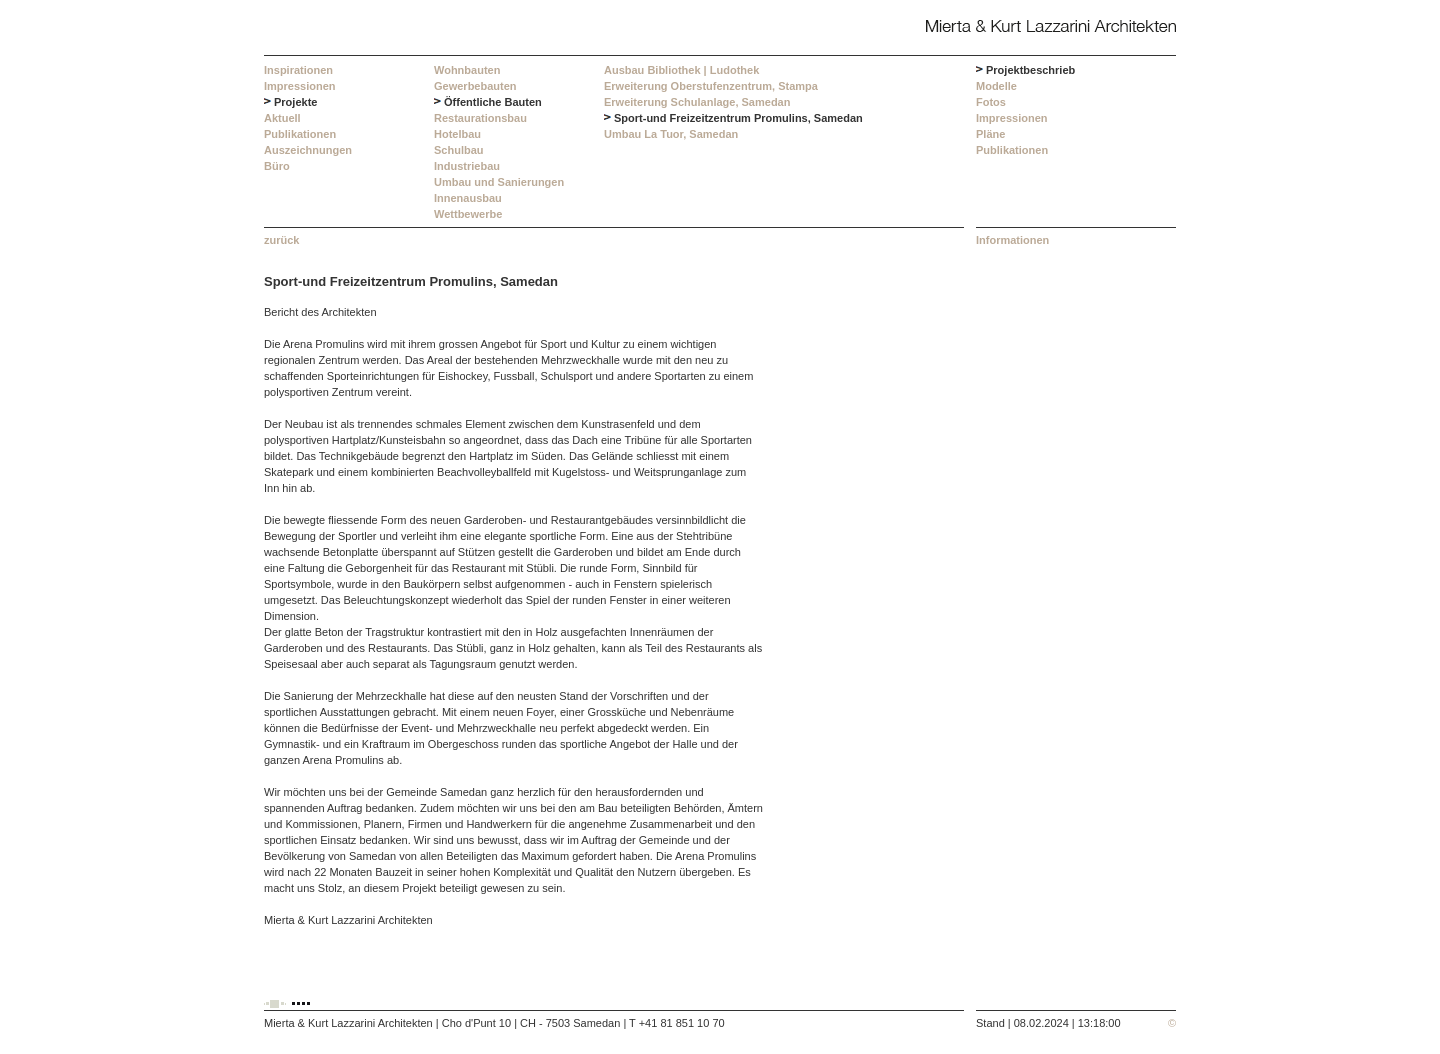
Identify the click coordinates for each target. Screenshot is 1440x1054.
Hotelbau (457, 134)
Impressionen (300, 86)
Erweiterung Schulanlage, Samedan (697, 102)
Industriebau (467, 166)
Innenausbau (468, 198)
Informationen (1012, 240)
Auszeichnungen (308, 150)
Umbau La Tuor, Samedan (671, 134)
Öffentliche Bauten (493, 102)
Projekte (295, 102)
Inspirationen (298, 70)
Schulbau (459, 150)
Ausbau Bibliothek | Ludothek (681, 70)
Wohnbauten (467, 70)
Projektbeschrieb (1030, 70)
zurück (281, 240)
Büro (277, 166)
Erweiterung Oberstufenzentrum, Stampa (711, 86)
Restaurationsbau (480, 118)
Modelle (996, 86)
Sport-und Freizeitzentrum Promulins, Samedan (738, 118)
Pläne (990, 134)
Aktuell (282, 118)
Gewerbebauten (475, 86)
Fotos (991, 102)
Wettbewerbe (468, 214)
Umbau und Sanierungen (499, 182)
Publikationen (300, 134)
